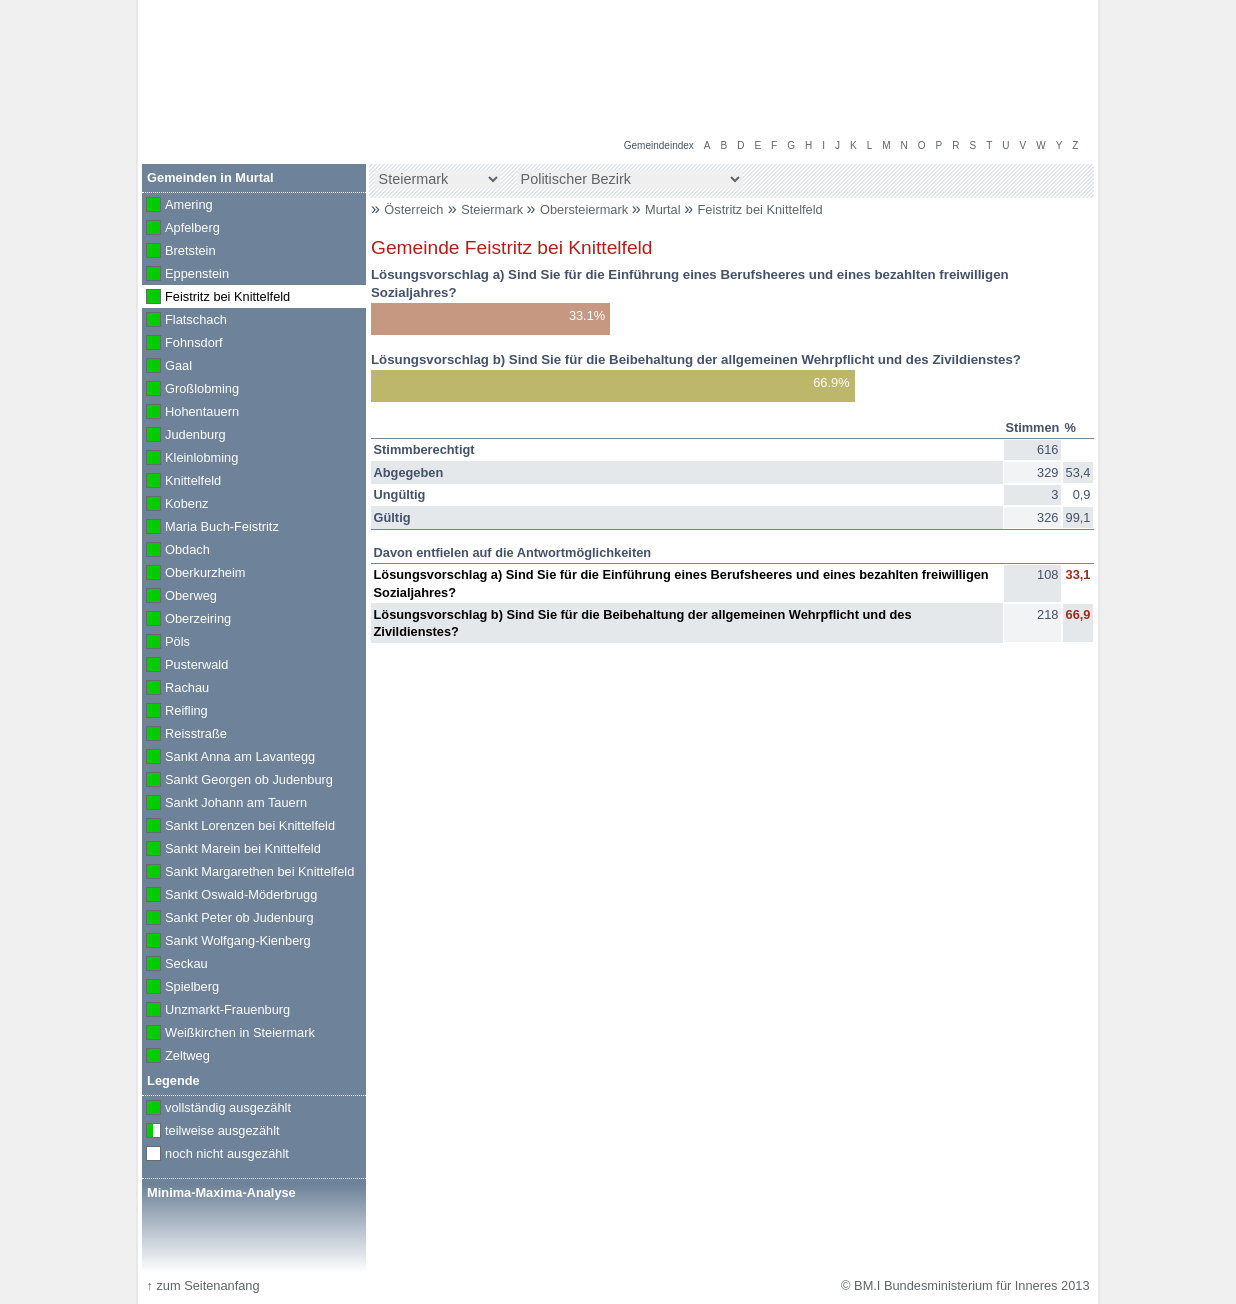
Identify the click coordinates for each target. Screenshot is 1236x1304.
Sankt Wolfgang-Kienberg (226, 942)
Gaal (167, 367)
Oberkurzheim (193, 574)
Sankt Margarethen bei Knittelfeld (248, 873)
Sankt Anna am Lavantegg (228, 758)
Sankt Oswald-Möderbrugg (229, 896)
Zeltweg (176, 1057)
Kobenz (175, 505)
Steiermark (493, 209)
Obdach (176, 551)
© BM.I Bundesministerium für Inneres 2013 (965, 1285)
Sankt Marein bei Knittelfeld (231, 850)
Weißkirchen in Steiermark (228, 1034)
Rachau (175, 689)
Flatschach (184, 321)
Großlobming (190, 390)
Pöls (166, 643)
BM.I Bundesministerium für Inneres (270, 100)
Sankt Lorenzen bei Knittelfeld (238, 827)
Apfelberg (181, 229)
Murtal (664, 209)
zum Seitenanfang (202, 1285)
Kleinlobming (190, 459)
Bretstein (179, 252)
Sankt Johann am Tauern (224, 804)
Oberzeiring (186, 620)
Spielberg (180, 988)
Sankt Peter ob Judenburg (228, 919)
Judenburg (184, 436)
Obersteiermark (586, 209)
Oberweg (179, 597)
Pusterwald (185, 666)
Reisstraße (184, 735)
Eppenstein (185, 275)
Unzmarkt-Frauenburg (216, 1011)
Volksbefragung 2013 (1020, 21)
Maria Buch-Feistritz (210, 528)
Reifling (175, 712)
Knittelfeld (181, 482)
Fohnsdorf (182, 344)
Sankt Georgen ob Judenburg (237, 781)
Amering (177, 206)
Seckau (175, 965)
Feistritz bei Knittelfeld (759, 209)
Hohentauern (190, 413)
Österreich (413, 209)
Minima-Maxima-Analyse (221, 1192)
